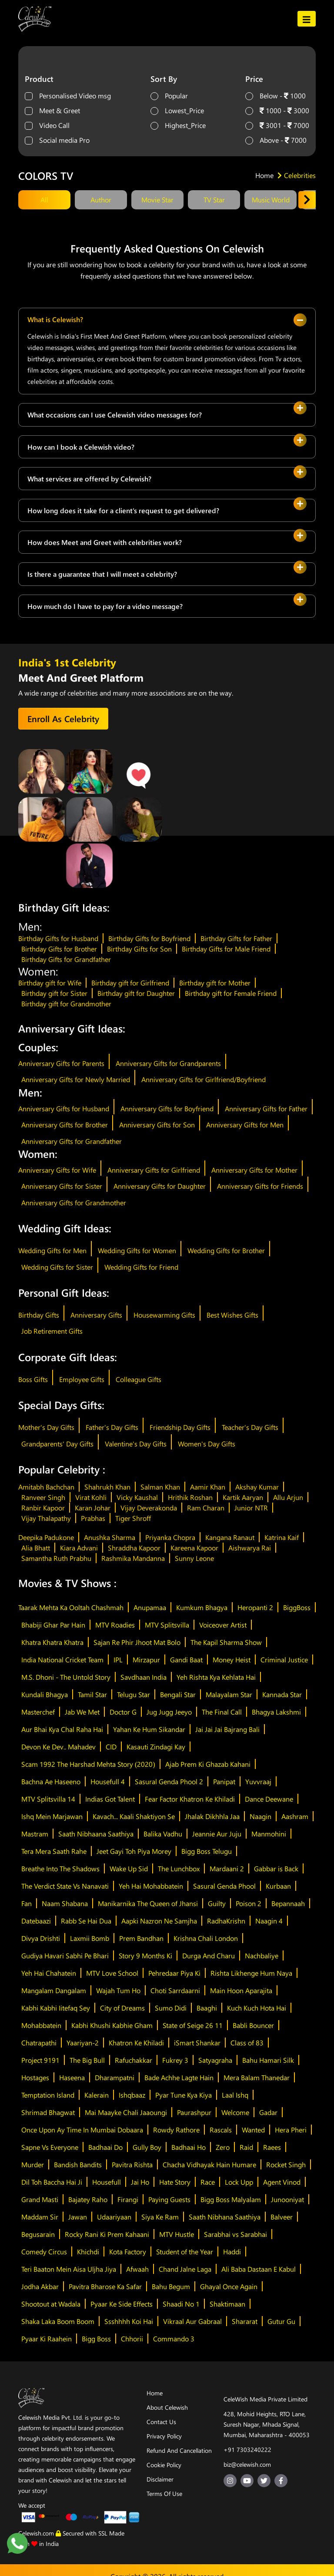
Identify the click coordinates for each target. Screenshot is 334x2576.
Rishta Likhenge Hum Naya (251, 1972)
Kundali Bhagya (44, 1694)
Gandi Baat (186, 1659)
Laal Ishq (235, 2094)
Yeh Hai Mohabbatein (151, 1885)
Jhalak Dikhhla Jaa (212, 1816)
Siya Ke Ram (160, 2216)
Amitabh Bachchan (46, 1486)
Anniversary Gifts (96, 1314)
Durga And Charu (208, 1955)
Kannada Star (282, 1694)
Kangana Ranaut (229, 1537)
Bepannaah (288, 1903)
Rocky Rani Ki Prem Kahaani (107, 2234)
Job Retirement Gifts (52, 1330)
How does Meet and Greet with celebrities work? (104, 542)
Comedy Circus (44, 2251)
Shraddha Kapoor (134, 1547)
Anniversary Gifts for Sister (61, 1185)
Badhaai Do (105, 2147)
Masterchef (38, 1711)
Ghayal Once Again (228, 2286)
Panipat (224, 1781)
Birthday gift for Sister (54, 993)
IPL (118, 1659)
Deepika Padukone (46, 1537)
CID (111, 1746)
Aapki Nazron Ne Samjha (159, 1920)
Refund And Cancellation (179, 2450)
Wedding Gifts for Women (137, 1250)
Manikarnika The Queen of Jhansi (148, 1903)
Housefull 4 (107, 1781)
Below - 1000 (283, 95)
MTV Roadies (115, 1624)
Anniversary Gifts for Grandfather (71, 1141)
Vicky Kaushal (137, 1497)
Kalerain (96, 2094)
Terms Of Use (164, 2493)
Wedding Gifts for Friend (141, 1266)
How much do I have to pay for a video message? (105, 606)
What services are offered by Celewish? (89, 478)
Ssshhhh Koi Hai (128, 2321)
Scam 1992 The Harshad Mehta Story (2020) (88, 1764)
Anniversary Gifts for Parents (61, 1063)
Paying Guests (169, 2199)
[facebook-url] (280, 2480)
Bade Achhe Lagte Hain (179, 2077)
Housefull (106, 2181)
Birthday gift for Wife (49, 982)
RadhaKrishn (226, 1920)
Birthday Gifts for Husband (58, 938)
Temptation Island (47, 2094)
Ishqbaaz (132, 2094)
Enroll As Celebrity (63, 718)
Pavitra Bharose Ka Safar (105, 2286)
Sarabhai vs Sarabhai (235, 2234)
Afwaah (137, 2268)
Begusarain (38, 2234)
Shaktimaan (227, 2303)
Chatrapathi (39, 2042)
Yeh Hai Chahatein (48, 1972)
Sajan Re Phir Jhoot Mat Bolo (137, 1642)
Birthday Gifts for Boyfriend (149, 938)
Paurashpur (194, 2112)
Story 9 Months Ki (145, 1955)
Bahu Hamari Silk (268, 2060)
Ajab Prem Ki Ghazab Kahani (207, 1764)
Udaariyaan (114, 2216)
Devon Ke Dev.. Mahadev (58, 1746)
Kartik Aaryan (243, 1497)
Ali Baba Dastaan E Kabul (258, 2268)
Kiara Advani (79, 1547)
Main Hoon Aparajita (241, 1990)
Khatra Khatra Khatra (52, 1642)
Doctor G (123, 1711)
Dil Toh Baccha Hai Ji (51, 2181)
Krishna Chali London (206, 1938)
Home (264, 175)
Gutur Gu (281, 2321)
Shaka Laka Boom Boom (57, 2321)
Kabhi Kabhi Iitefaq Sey (55, 2007)
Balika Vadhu (163, 1833)
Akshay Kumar (257, 1486)
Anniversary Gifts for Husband (63, 1108)
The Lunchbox (179, 1868)
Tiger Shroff (133, 1518)
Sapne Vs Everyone (49, 2147)
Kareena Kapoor (194, 1547)
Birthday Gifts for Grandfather (66, 959)
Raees (272, 2147)
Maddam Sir (39, 2216)
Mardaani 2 (227, 1868)
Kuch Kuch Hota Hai (256, 2007)
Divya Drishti (40, 1938)
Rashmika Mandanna (133, 1558)
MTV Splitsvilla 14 (48, 1798)
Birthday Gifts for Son (139, 948)
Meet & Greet (59, 110)
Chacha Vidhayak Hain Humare (209, 2164)
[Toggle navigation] (306, 18)
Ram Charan (205, 1507)
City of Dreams (122, 2007)
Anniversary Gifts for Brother (64, 1124)
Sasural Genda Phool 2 (169, 1781)
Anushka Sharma (109, 1537)
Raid (246, 2147)
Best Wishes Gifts (232, 1314)
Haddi (232, 2251)
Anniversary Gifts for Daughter (160, 1185)
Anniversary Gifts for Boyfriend (167, 1108)
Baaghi (207, 2007)
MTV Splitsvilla (167, 1624)
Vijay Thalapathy (46, 1518)
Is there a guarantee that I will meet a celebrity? (102, 573)
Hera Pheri (291, 2129)
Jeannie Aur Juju (216, 1833)
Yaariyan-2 (83, 2042)
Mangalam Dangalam (53, 1990)
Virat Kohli (91, 1497)
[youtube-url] (247, 2480)
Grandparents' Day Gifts (57, 1443)
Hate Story (174, 2181)
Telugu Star (133, 1694)
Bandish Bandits (78, 2164)
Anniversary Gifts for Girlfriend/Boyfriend (203, 1079)
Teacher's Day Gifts (250, 1427)
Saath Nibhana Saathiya (225, 2216)
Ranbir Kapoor (43, 1507)
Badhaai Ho (188, 2147)
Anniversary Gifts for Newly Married (75, 1079)
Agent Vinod (282, 2181)
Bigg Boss (96, 2338)
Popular (176, 95)
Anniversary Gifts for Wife (57, 1169)
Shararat (244, 2321)
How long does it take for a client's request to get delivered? (123, 510)
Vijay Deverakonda (148, 1507)
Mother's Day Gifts (46, 1427)
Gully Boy (147, 2147)
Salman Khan (160, 1486)
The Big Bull (87, 2060)
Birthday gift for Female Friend (231, 993)
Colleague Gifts (138, 1379)
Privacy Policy (164, 2436)
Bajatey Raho (87, 2199)
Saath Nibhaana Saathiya (96, 1833)
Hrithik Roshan (190, 1497)
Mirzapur (146, 1659)
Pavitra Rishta (132, 2164)
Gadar (268, 2112)
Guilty (217, 1903)
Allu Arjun (288, 1497)
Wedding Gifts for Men (52, 1250)
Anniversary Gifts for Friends (260, 1185)
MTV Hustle (176, 2234)
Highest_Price (185, 125)
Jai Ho (140, 2181)
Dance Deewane (269, 1798)
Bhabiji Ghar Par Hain (53, 1624)
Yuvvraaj (258, 1781)
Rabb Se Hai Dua (86, 1920)
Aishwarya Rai (249, 1547)
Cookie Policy (164, 2465)
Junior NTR (251, 1507)
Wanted (253, 2129)
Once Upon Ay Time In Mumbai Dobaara (82, 2129)
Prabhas (93, 1518)
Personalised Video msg (75, 95)
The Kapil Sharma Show (226, 1642)
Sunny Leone (194, 1558)
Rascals (221, 2129)
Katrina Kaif (281, 1537)
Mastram (34, 1833)
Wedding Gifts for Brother (226, 1250)
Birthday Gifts (38, 1314)
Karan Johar (92, 1507)
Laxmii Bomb (89, 1938)
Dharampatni (114, 2077)
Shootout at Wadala (50, 2303)
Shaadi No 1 (181, 2303)
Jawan (77, 2216)
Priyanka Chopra (170, 1537)
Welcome (235, 2112)
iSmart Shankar (197, 2042)
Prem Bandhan (141, 1938)
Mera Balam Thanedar (257, 2077)
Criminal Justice (284, 1659)
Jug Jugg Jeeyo (169, 1711)
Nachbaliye (261, 1955)
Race (207, 2181)
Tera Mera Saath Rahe (54, 1851)
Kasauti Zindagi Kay (156, 1746)
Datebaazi (36, 1920)
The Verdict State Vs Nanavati (65, 1885)
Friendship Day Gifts (180, 1427)
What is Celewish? (55, 319)
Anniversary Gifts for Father (266, 1108)
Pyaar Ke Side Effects (121, 2303)
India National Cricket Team (62, 1659)
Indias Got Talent (110, 1798)
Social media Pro (64, 140)
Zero (223, 2147)
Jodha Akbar (40, 2286)
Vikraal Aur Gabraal (192, 2321)
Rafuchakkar (133, 2060)
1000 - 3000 (284, 110)
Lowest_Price (184, 110)
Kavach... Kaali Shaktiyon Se (134, 1816)
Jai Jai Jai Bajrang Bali (227, 1729)
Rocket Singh (286, 2164)
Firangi (127, 2199)
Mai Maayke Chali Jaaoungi (126, 2112)
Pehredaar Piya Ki (174, 1972)
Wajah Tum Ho (118, 1990)
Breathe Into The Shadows (60, 1868)
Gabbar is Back (276, 1868)
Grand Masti (39, 2199)
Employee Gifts (81, 1379)
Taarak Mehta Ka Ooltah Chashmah (71, 1607)
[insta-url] (230, 2480)
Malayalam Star (229, 1694)
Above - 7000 (283, 140)
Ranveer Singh (43, 1497)
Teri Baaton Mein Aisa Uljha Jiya (68, 2268)
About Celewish (167, 2407)
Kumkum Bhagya (201, 1607)
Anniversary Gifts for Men (245, 1124)
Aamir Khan (207, 1486)
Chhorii (132, 2338)
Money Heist (231, 1659)
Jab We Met (82, 1711)
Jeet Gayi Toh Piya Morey (134, 1851)
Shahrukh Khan (107, 1486)
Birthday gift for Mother (214, 982)
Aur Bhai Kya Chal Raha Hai (62, 1729)
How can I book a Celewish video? (80, 446)
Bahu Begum (171, 2286)
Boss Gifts (33, 1379)
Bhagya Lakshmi (276, 1711)
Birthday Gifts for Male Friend (226, 948)
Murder (32, 2164)
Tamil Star (92, 1694)
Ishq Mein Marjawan (52, 1816)
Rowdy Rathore (176, 2129)
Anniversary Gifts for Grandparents (168, 1063)
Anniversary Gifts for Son (157, 1124)
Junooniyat (287, 2199)
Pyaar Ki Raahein (46, 2338)
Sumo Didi (171, 2007)
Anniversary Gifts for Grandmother (73, 1202)
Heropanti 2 (255, 1607)
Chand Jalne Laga (185, 2268)
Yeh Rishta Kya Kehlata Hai (216, 1676)
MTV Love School (112, 1972)
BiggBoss (297, 1607)
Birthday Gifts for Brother (59, 948)
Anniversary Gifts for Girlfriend (153, 1169)
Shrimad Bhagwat (48, 2112)
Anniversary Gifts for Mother (254, 1169)
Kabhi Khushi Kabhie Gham (112, 2025)
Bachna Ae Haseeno (50, 1781)
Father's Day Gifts (112, 1427)
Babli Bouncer (253, 2025)
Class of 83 (247, 2042)
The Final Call (222, 1711)
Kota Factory (127, 2251)
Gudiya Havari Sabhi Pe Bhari (65, 1955)
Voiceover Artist (223, 1624)
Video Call (54, 125)
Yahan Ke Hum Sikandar (149, 1729)
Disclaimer (160, 2479)
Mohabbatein (41, 2025)
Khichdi (88, 2251)
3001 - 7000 (284, 125)
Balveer (282, 2216)
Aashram (294, 1816)
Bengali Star (178, 1694)
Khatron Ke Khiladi (136, 2042)
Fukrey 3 (175, 2060)
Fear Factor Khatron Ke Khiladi (190, 1798)
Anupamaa (150, 1607)
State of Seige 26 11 (193, 2025)
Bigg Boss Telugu (206, 1851)
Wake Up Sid (129, 1868)
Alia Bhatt (35, 1547)
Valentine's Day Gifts (136, 1443)
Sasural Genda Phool (224, 1885)
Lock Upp (239, 2181)
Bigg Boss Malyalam (230, 2199)
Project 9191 (40, 2060)
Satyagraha (215, 2060)
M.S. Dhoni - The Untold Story (65, 1676)
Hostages (35, 2077)
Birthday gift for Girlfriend (130, 982)
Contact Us (161, 2422)
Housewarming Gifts (164, 1314)
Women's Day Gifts (206, 1443)
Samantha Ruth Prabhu (56, 1558)
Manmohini (268, 1833)
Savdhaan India (143, 1676)
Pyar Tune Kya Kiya (183, 2094)
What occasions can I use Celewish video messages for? (114, 414)
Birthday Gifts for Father (236, 938)
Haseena (72, 2077)
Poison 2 (248, 1903)
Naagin (260, 1816)
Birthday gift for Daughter (136, 993)
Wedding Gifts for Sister (57, 1266)
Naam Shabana (65, 1903)
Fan (26, 1903)
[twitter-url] (264, 2480)
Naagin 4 (269, 1920)
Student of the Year (184, 2251)
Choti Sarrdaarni (175, 1990)
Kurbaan (278, 1885)
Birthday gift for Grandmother (66, 1003)
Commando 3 (173, 2338)
